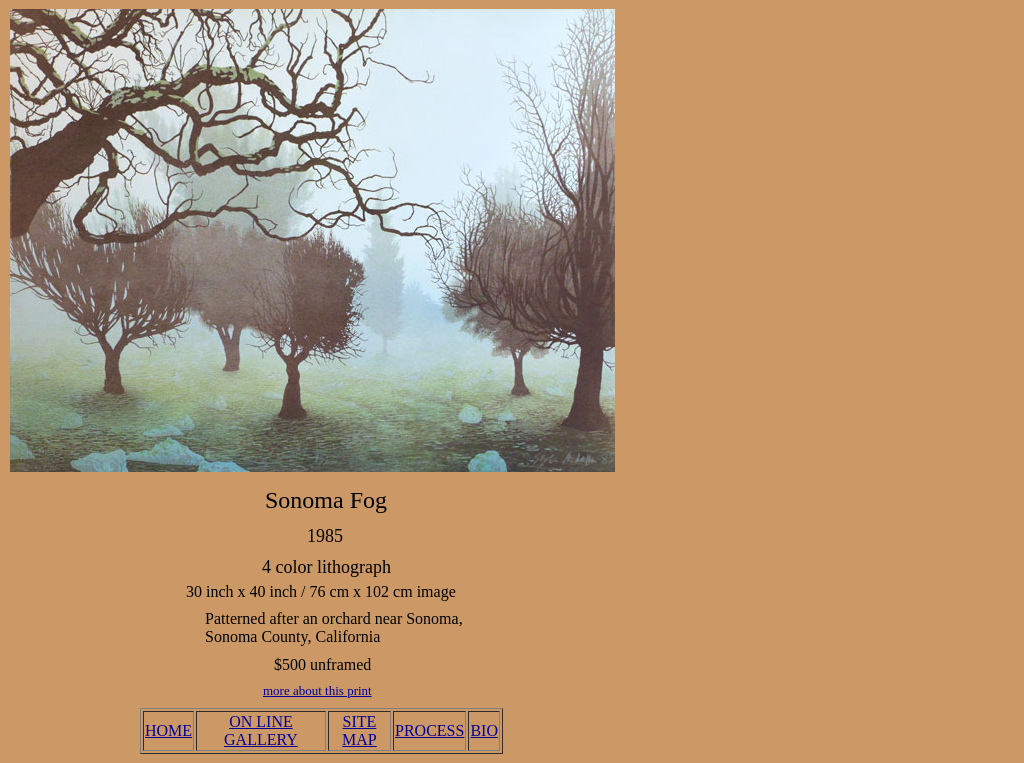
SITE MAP (359, 730)
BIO (484, 730)
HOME (168, 730)
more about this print (317, 690)
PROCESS (429, 730)
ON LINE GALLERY (261, 730)
